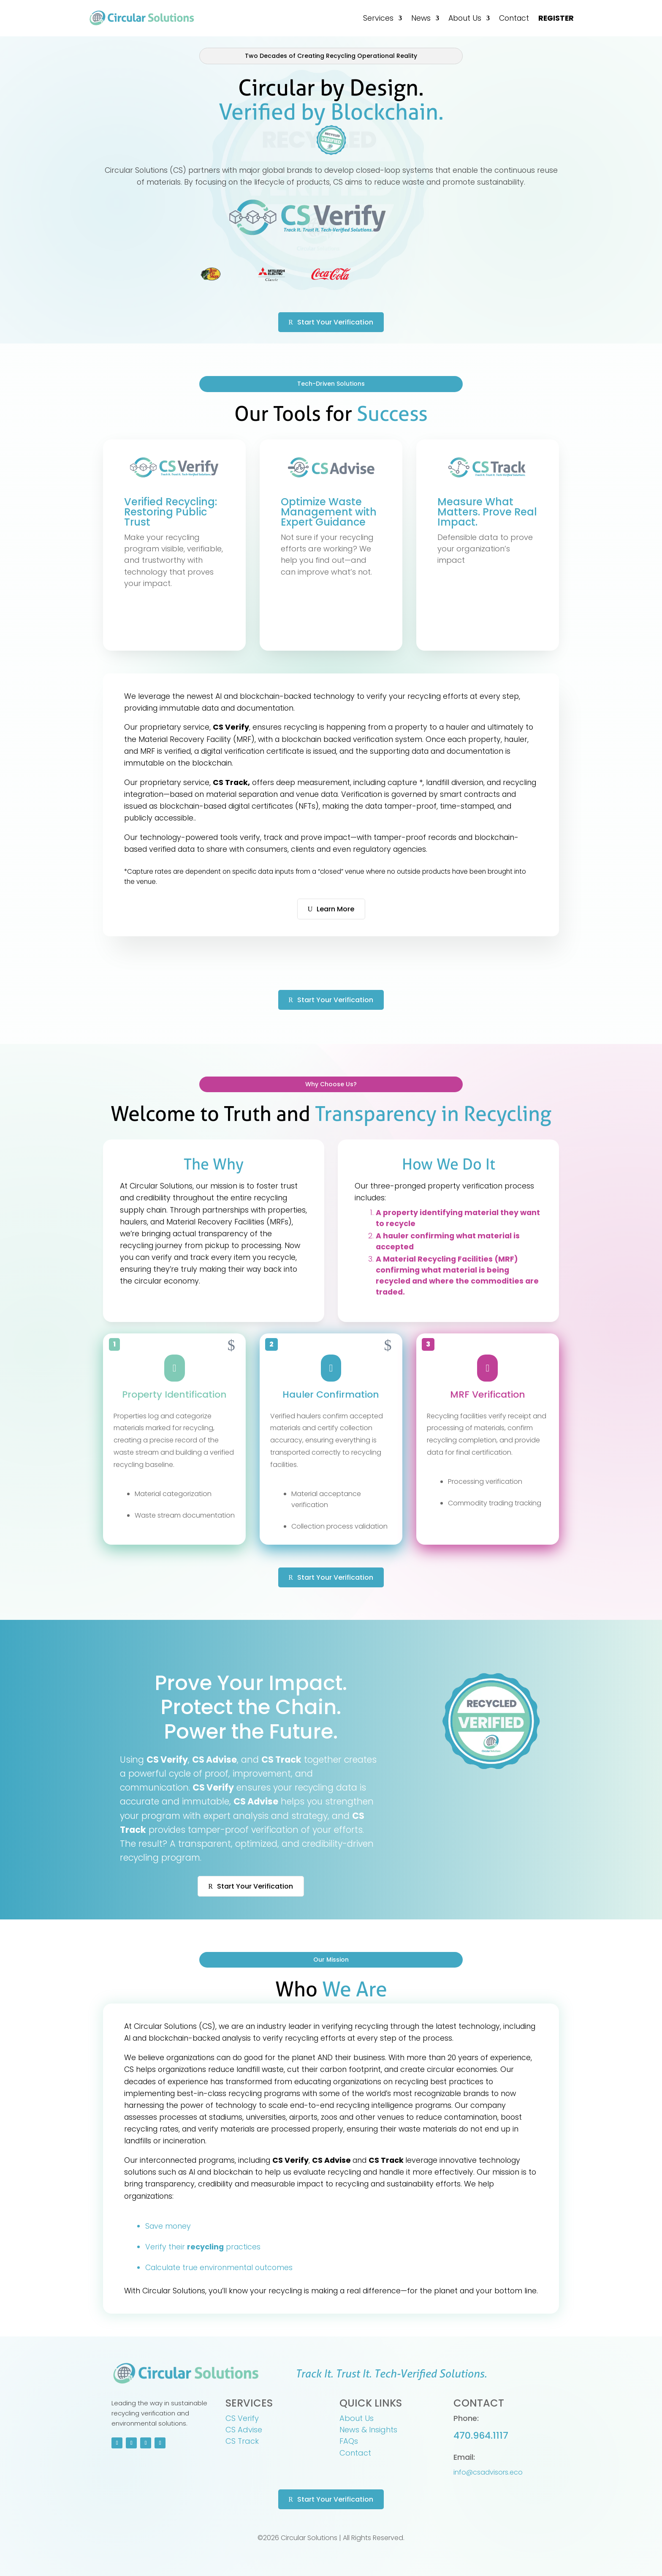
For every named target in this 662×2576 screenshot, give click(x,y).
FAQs (348, 2441)
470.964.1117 (480, 2435)
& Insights (379, 2429)
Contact (514, 18)
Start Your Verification (335, 322)
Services (378, 18)
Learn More (335, 909)
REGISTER (556, 18)
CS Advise (243, 2429)
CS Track (242, 2441)
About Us (464, 18)
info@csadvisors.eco (488, 2472)
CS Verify (242, 2418)
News (421, 18)
